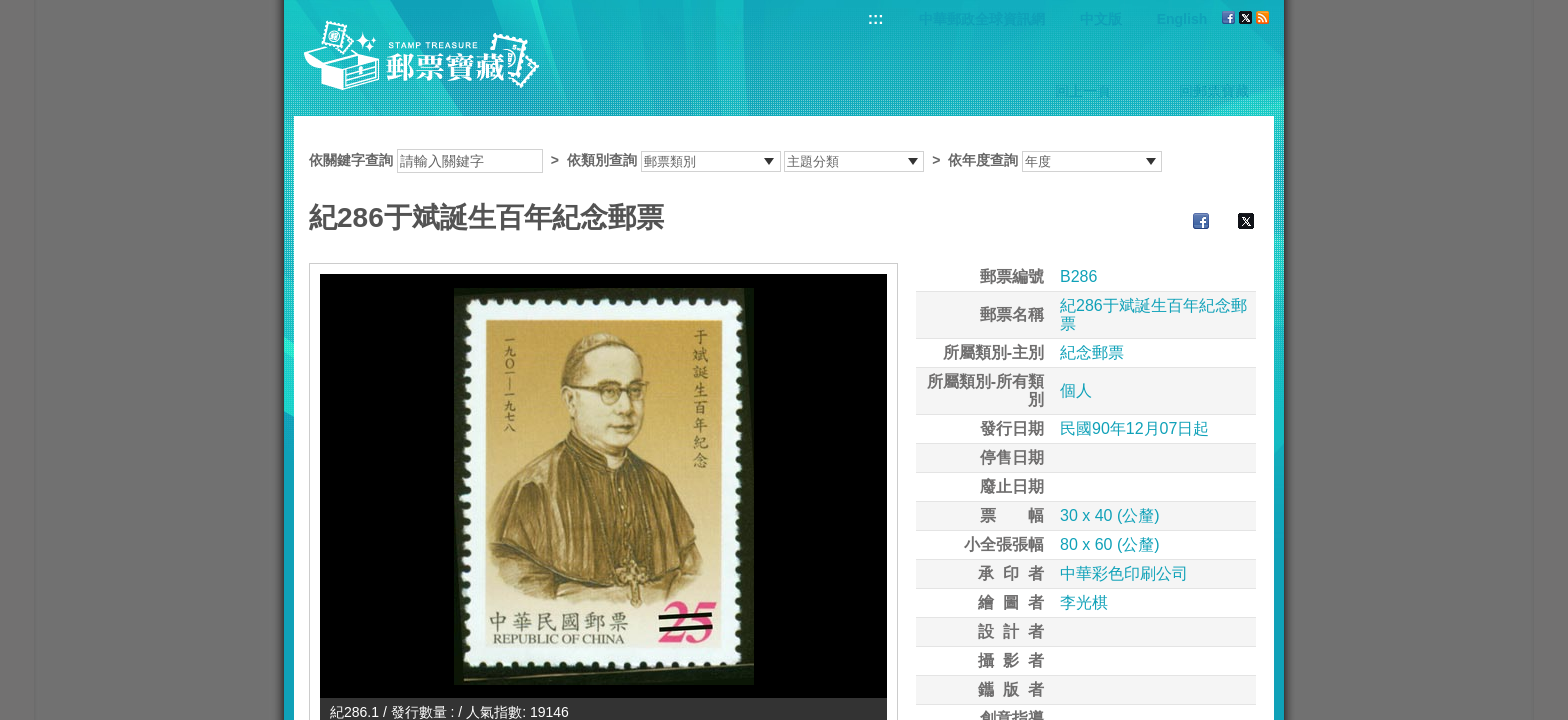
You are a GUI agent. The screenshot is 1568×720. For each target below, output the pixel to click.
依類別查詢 (602, 160)
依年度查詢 (983, 160)
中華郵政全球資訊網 (982, 19)
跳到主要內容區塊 (10, 10)
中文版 (1101, 19)
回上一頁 (1083, 91)
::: (876, 18)
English (1182, 19)
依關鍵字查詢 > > (735, 160)
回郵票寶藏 (1214, 91)
